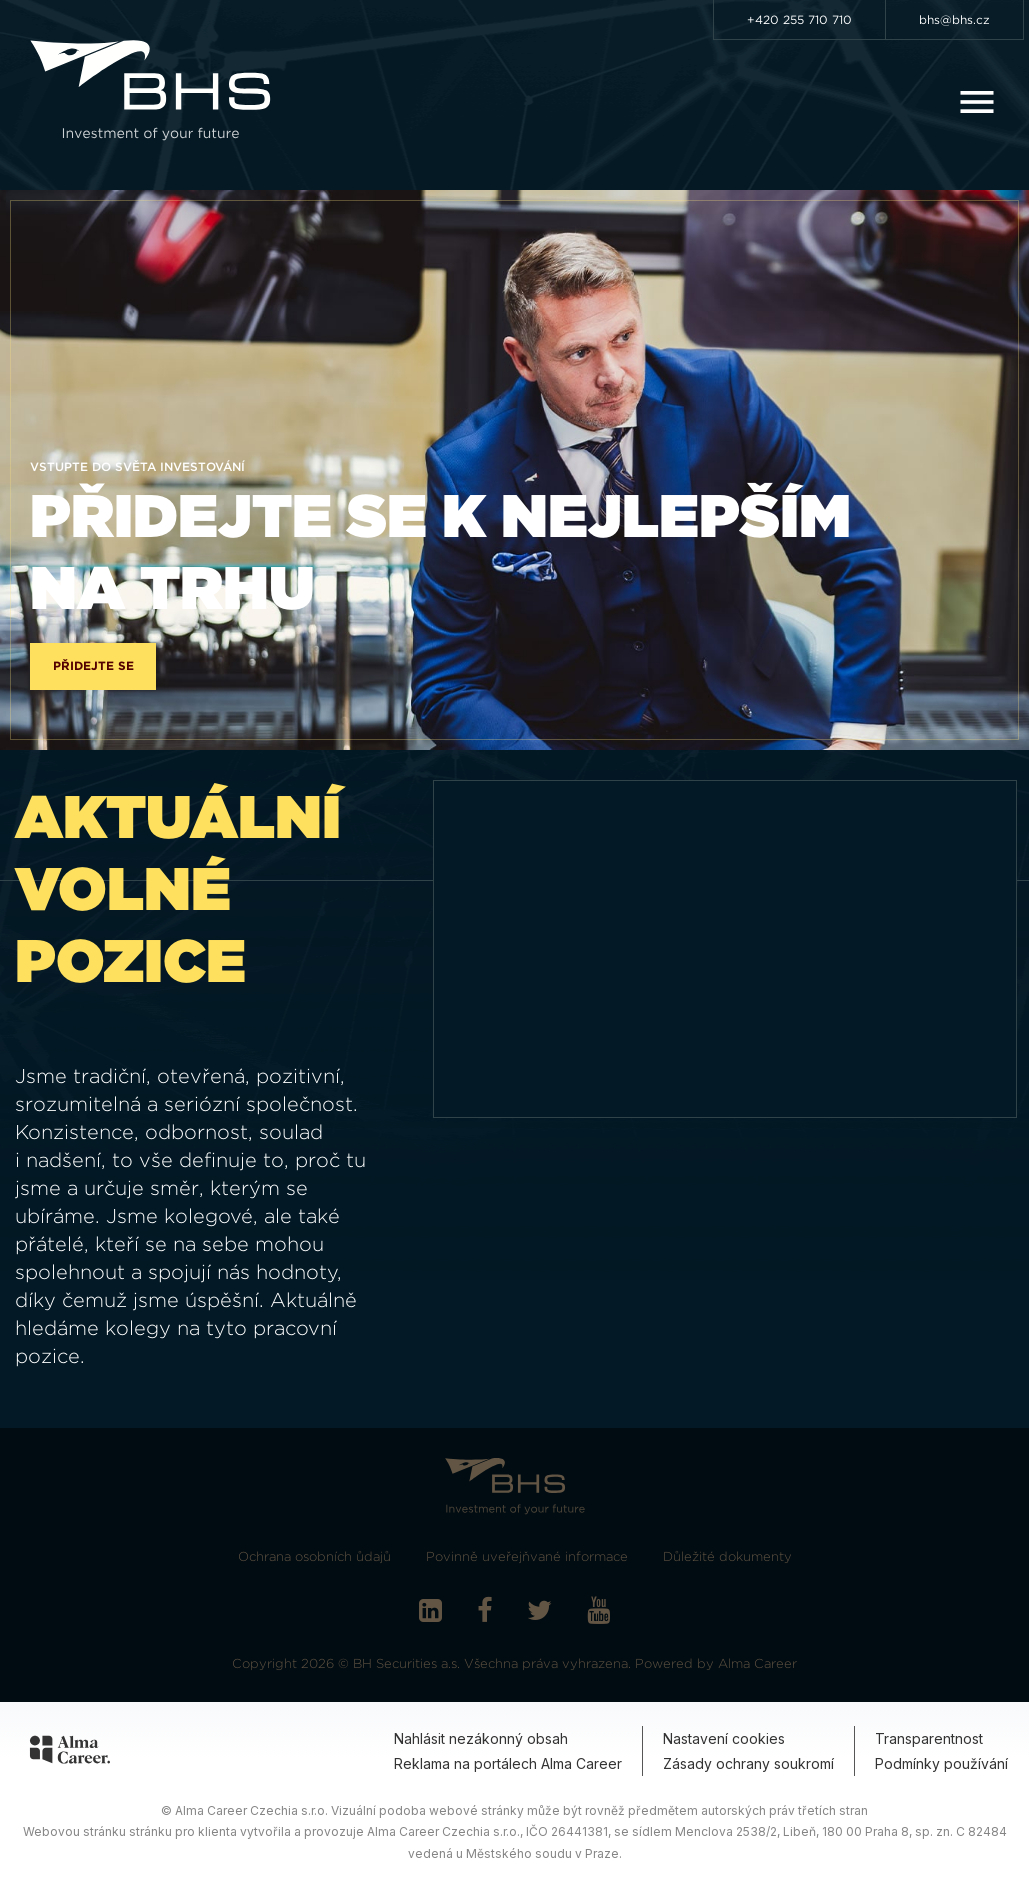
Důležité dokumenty (727, 1556)
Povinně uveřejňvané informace (527, 1556)
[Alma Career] (70, 1753)
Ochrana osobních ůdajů (314, 1556)
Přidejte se (93, 665)
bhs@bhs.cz (954, 19)
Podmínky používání (941, 1763)
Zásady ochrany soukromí (748, 1763)
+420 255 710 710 (799, 19)
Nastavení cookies (724, 1738)
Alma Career (757, 1663)
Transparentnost (929, 1738)
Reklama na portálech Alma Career (508, 1763)
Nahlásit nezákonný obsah (481, 1738)
